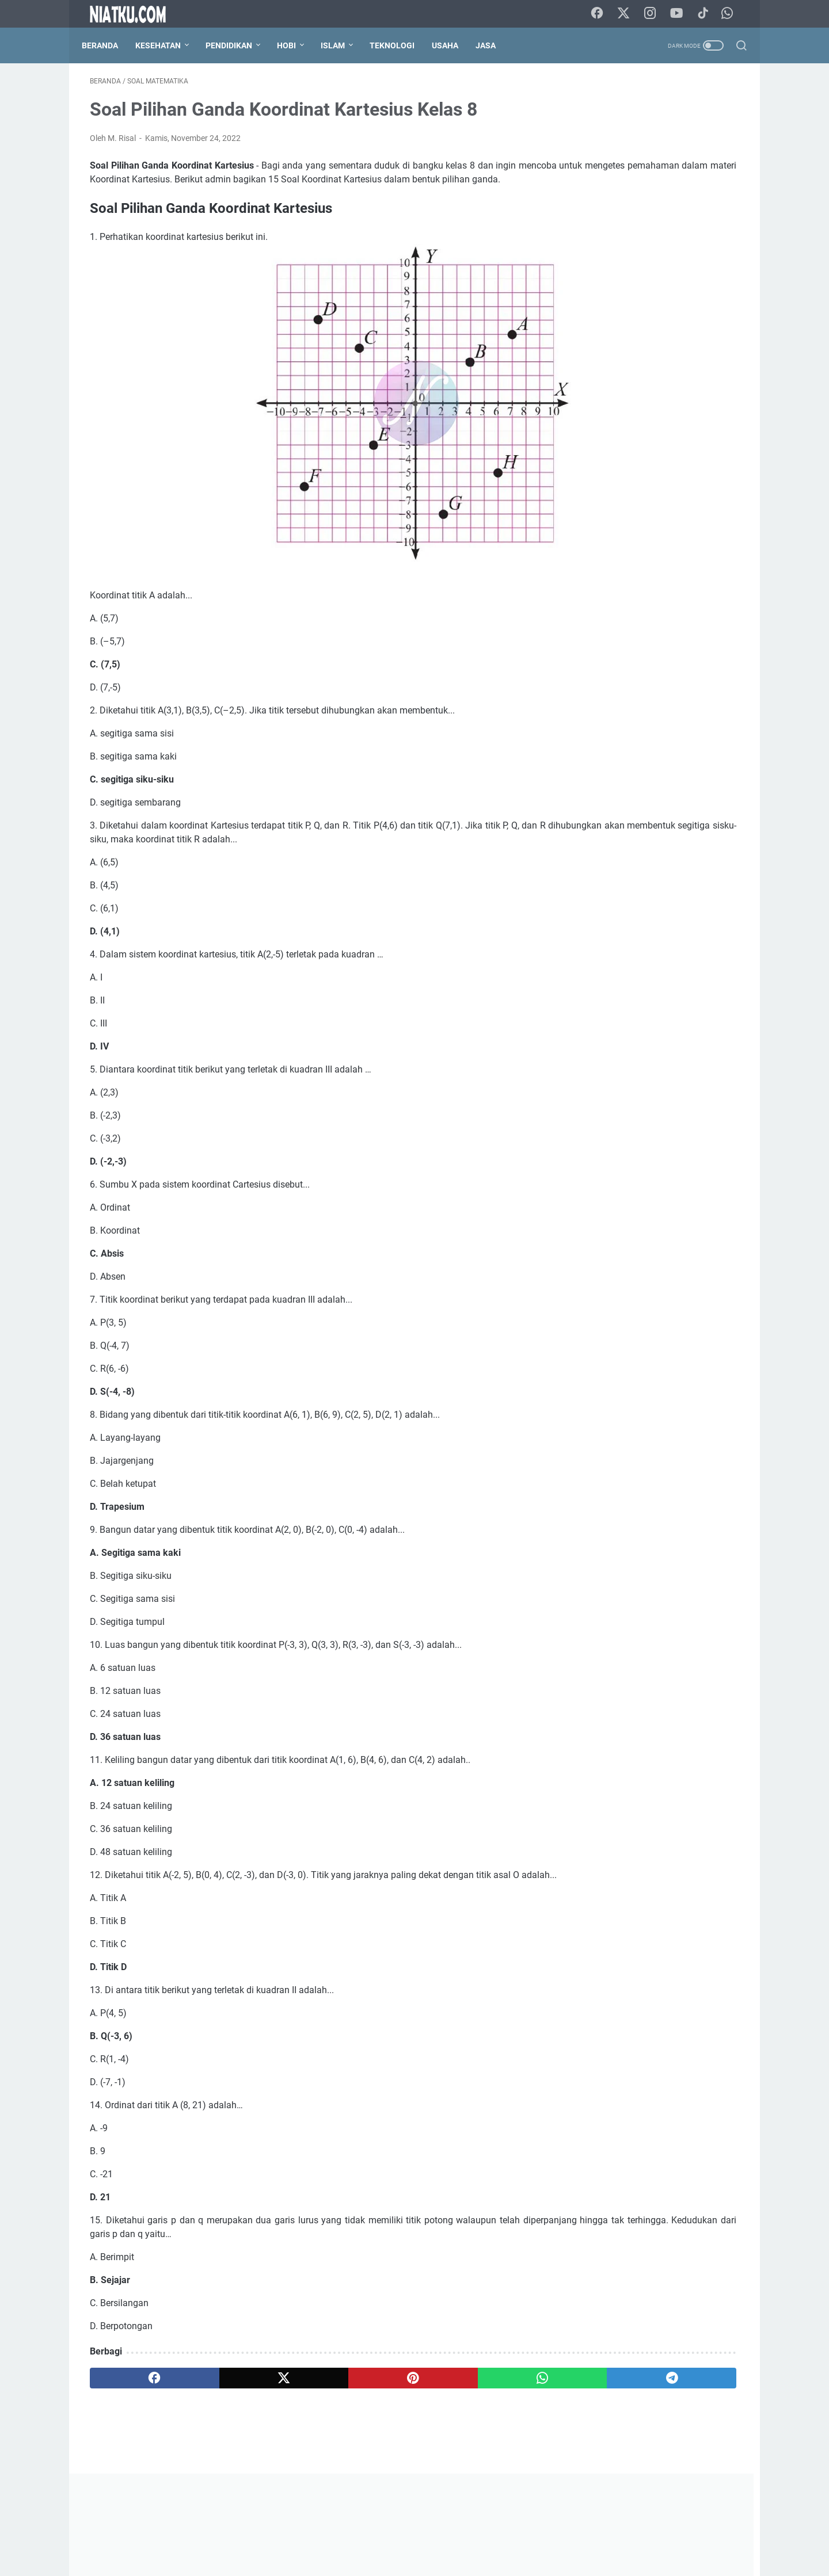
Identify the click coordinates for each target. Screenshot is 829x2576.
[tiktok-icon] (707, 14)
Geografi (587, 547)
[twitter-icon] (630, 14)
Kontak (381, 2534)
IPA (623, 547)
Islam (341, 45)
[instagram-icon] (656, 14)
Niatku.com (430, 2558)
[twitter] (220, 2413)
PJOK (608, 569)
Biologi (626, 505)
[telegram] (481, 2413)
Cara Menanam (600, 526)
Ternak (584, 611)
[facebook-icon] (604, 14)
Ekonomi (656, 526)
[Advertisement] (652, 256)
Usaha (453, 45)
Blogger (666, 505)
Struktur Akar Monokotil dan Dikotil (648, 1125)
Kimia (653, 547)
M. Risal (653, 1719)
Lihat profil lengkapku (652, 1778)
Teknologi (400, 45)
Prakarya (677, 569)
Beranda (108, 45)
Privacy (467, 2534)
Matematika (698, 547)
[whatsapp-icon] (731, 14)
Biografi (586, 505)
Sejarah (585, 590)
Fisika (696, 526)
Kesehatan (166, 45)
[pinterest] (307, 2413)
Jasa (494, 45)
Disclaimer (424, 2534)
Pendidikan (237, 45)
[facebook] (133, 2413)
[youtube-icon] (682, 14)
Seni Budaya (635, 590)
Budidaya (711, 505)
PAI (578, 569)
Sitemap (507, 2534)
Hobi (294, 45)
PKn (639, 569)
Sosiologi (687, 590)
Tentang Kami (332, 2534)
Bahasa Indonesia (604, 484)
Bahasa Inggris (678, 484)
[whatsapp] (394, 2413)
